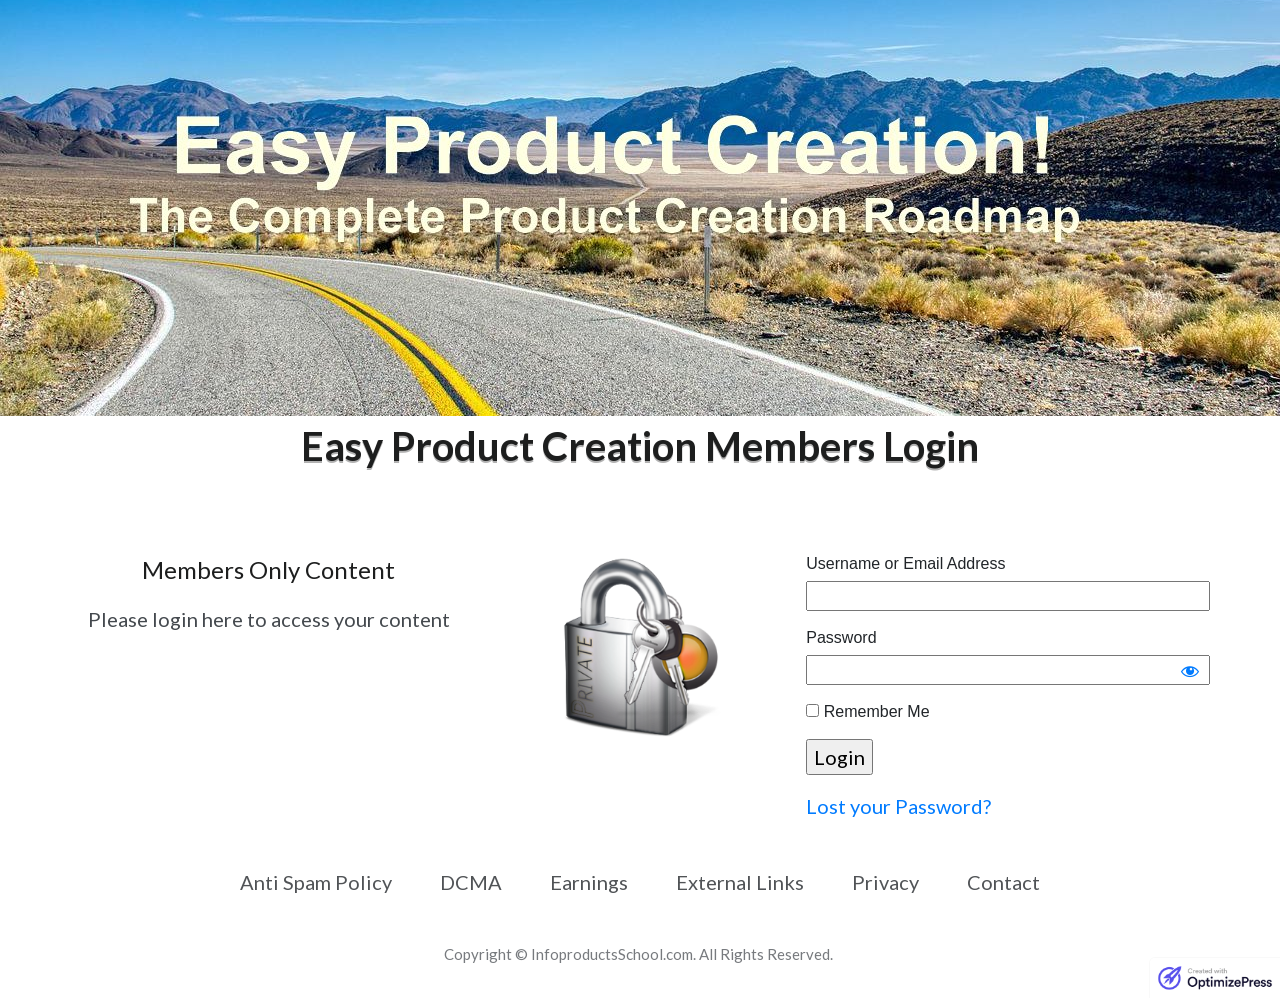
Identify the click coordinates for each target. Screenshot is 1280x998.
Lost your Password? (898, 806)
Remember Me (867, 711)
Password (841, 637)
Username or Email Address (905, 563)
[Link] (316, 882)
